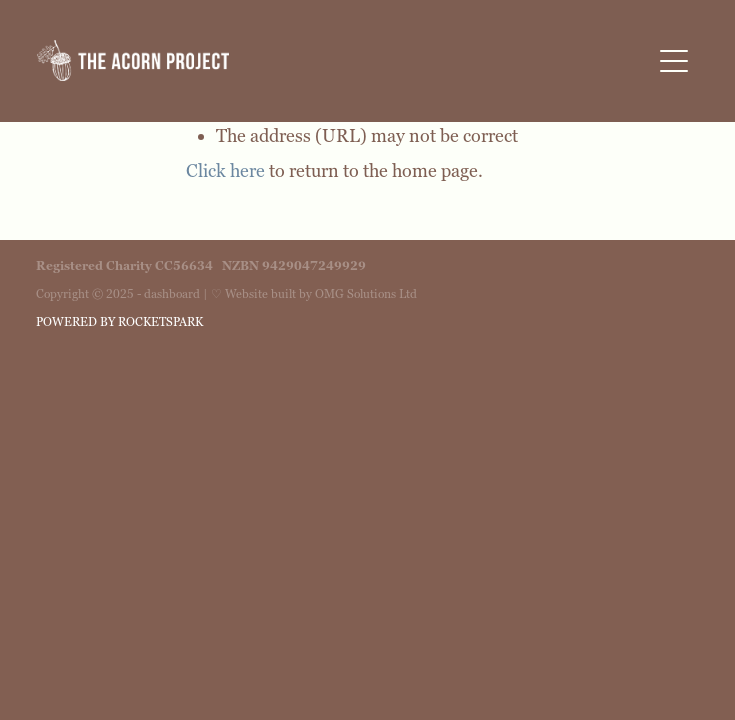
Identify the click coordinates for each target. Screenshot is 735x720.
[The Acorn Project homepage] (344, 60)
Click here (225, 171)
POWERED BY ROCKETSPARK (119, 322)
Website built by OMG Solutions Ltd (321, 294)
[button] (674, 61)
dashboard (172, 294)
